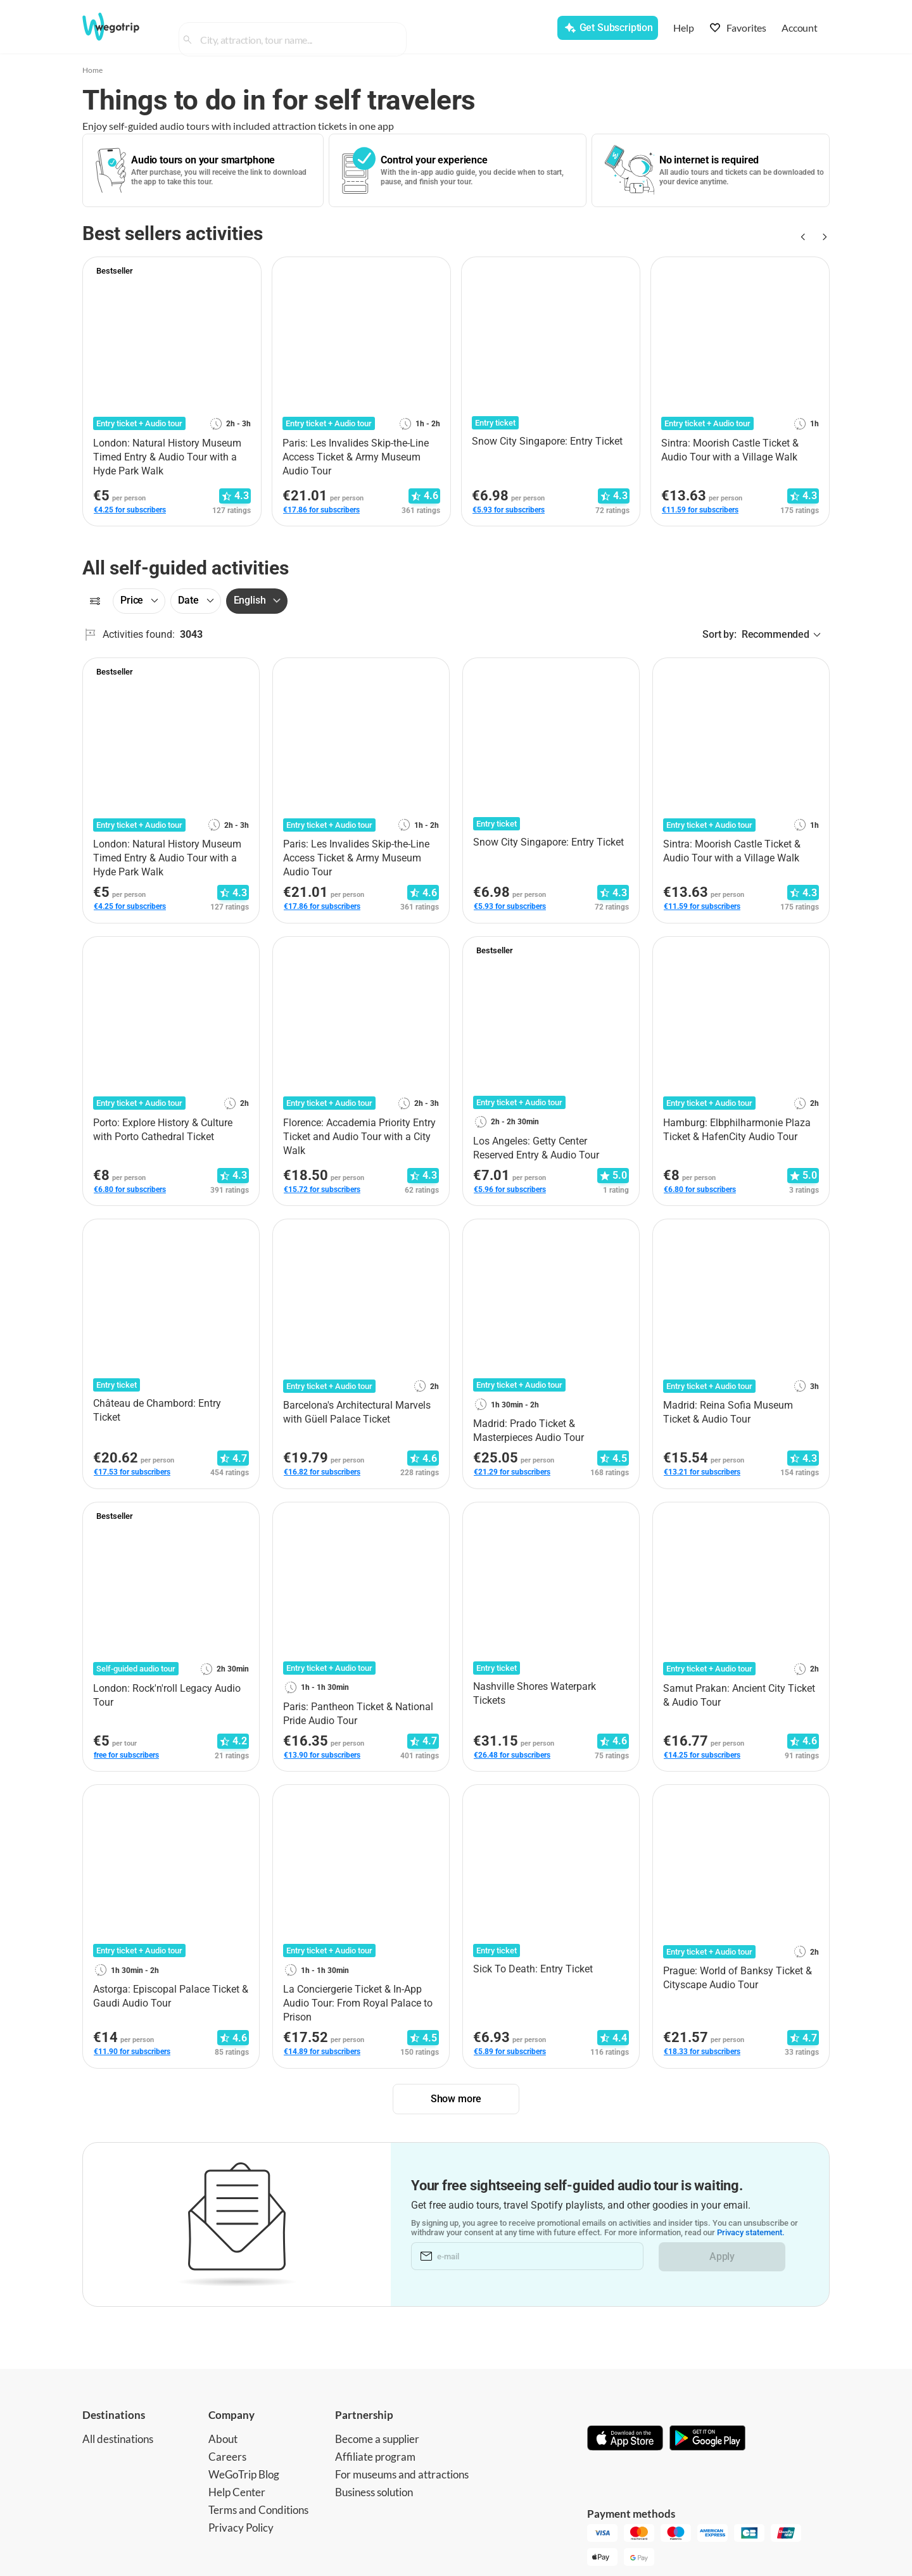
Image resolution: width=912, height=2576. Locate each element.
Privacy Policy (241, 2527)
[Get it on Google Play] (707, 2439)
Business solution (374, 2492)
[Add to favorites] (244, 271)
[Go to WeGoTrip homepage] (122, 27)
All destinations (117, 2439)
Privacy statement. (751, 2233)
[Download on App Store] (625, 2439)
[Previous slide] (801, 236)
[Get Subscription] (607, 27)
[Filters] (95, 601)
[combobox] (298, 29)
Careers (227, 2456)
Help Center (236, 2492)
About (223, 2439)
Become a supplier (377, 2439)
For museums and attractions (402, 2474)
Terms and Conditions (258, 2509)
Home (92, 70)
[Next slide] (822, 236)
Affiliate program (375, 2456)
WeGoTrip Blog (243, 2474)
